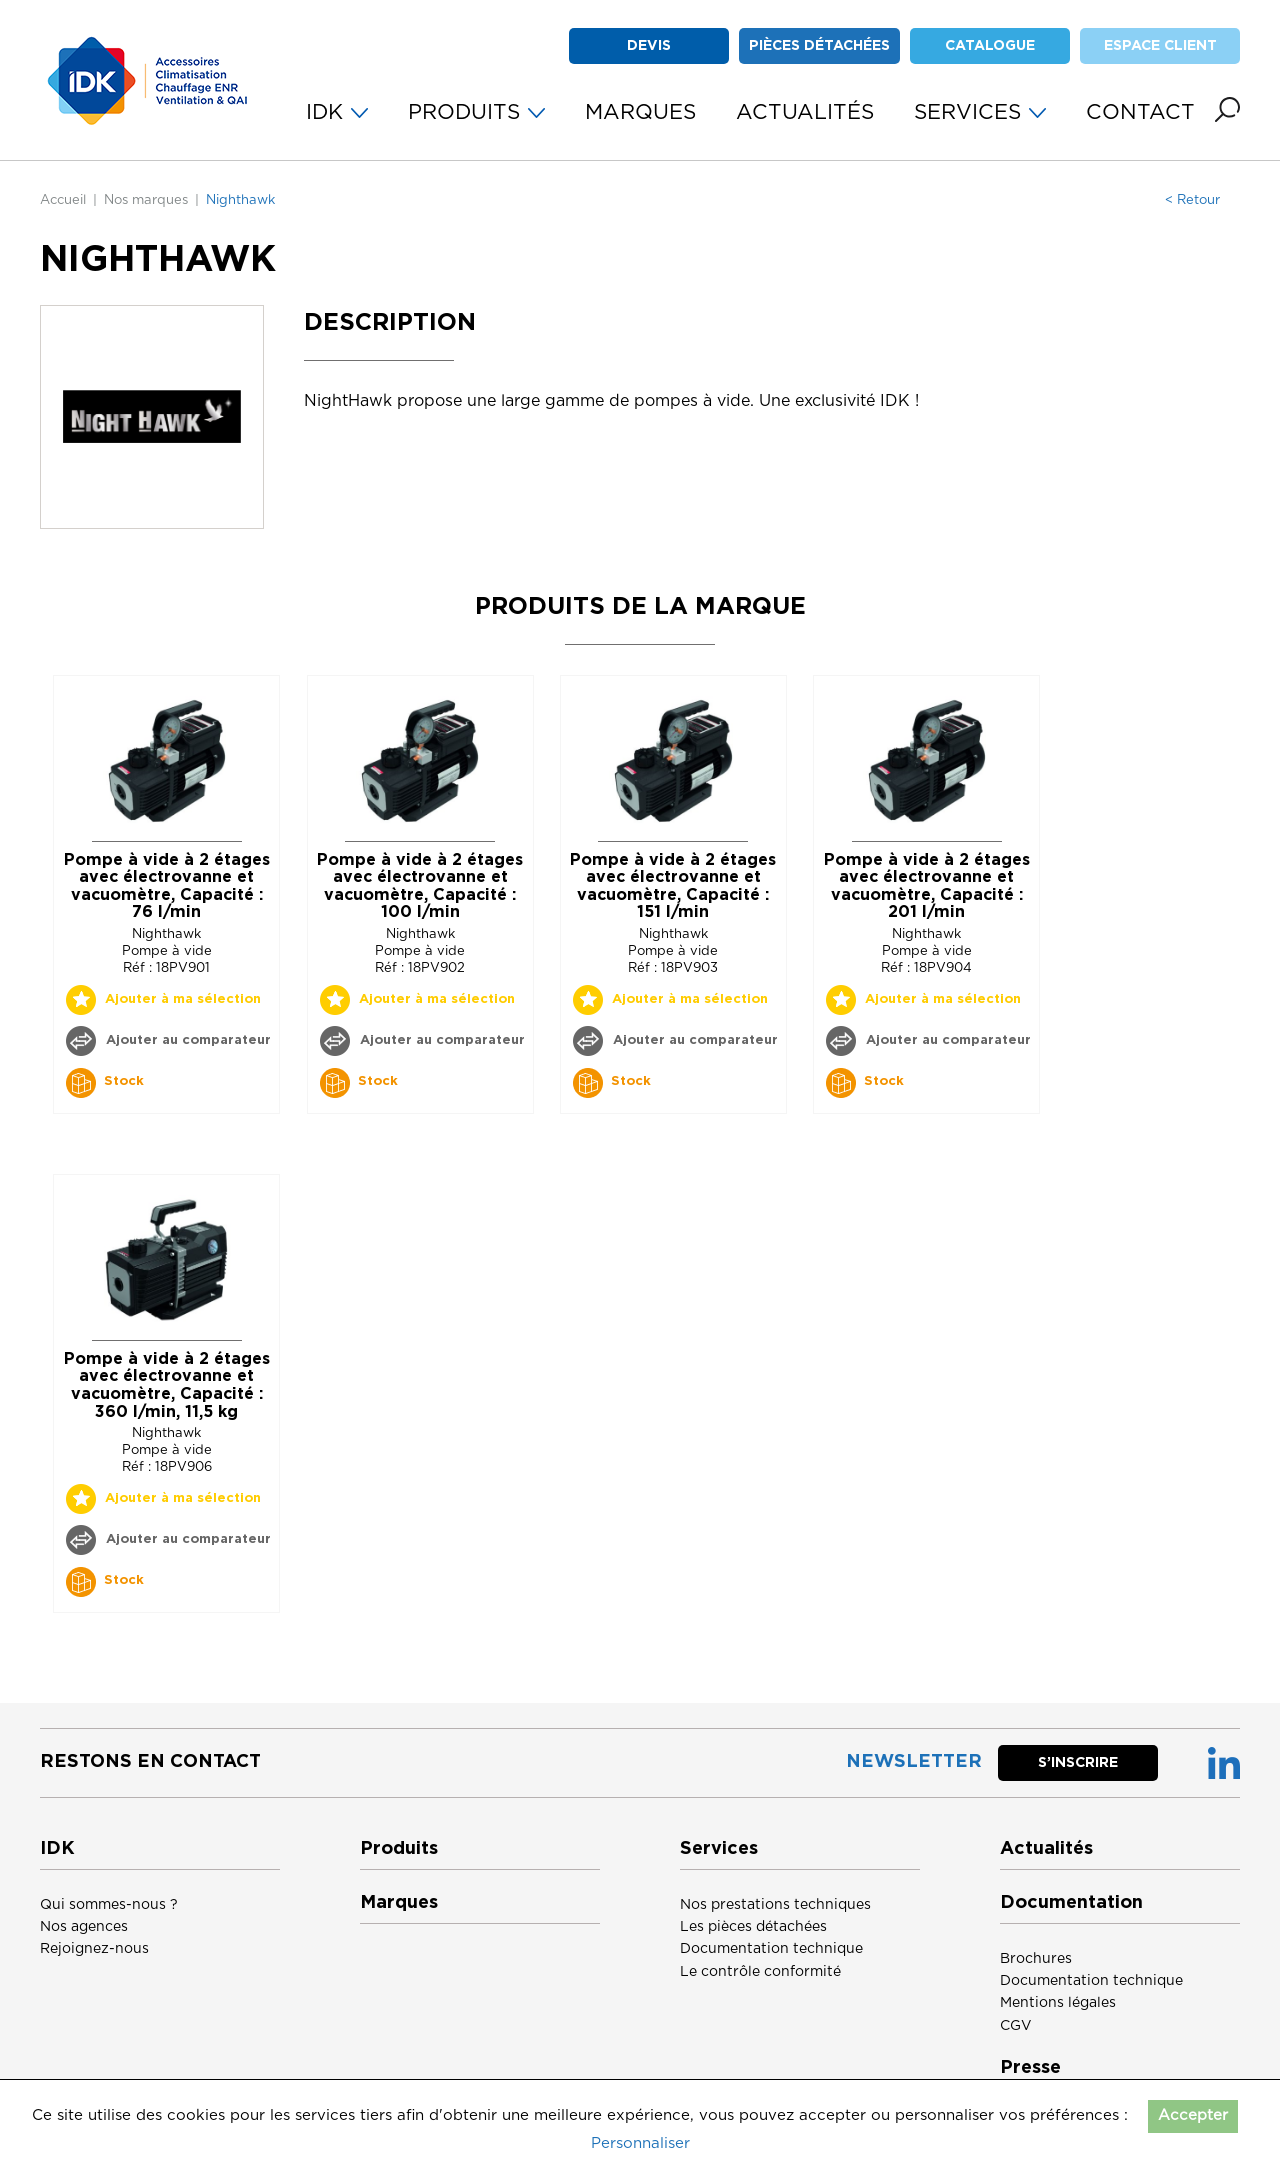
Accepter (1193, 2115)
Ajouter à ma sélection (183, 999)
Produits (399, 1849)
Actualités (1046, 1849)
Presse (1030, 2068)
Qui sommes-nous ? (109, 1905)
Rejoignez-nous (94, 1949)
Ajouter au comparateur (186, 1040)
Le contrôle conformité (760, 1972)
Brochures (1036, 1959)
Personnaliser (640, 2143)
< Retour (1192, 200)
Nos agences (84, 1927)
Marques (399, 1903)
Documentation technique (771, 1949)
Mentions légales (1058, 2003)
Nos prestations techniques (775, 1905)
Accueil (63, 200)
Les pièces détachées (753, 1927)
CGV (1016, 2026)
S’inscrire (1078, 1763)
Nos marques (146, 200)
